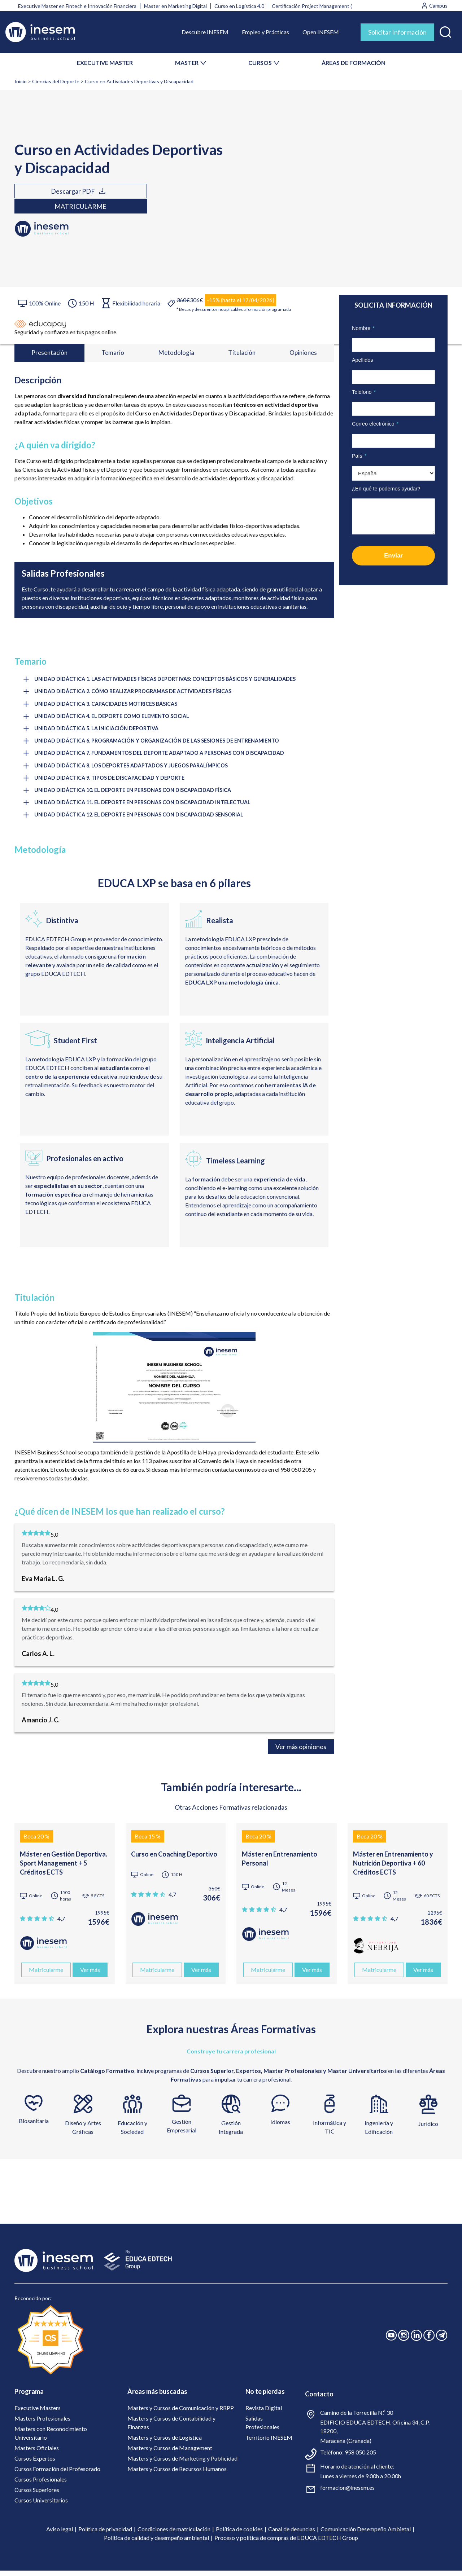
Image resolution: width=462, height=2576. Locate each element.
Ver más (90, 1975)
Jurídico (428, 2129)
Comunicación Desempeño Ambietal (366, 2534)
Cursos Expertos (34, 2463)
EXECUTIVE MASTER (105, 62)
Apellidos (362, 360)
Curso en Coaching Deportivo (174, 1859)
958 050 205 (360, 2457)
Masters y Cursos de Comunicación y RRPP (180, 2413)
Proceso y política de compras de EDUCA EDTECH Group (286, 2543)
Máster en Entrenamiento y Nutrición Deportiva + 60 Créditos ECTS (393, 1868)
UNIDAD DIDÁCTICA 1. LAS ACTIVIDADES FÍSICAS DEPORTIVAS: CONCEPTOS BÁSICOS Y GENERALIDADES (169, 681)
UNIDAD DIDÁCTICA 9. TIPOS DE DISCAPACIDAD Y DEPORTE (111, 782)
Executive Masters (37, 2413)
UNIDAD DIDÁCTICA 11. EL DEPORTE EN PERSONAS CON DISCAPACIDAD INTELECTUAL (146, 807)
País (359, 456)
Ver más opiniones (300, 1752)
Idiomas (280, 2127)
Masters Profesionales (42, 2423)
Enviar (393, 555)
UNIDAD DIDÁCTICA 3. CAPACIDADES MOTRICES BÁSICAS (108, 706)
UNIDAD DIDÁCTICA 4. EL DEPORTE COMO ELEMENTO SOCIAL (114, 719)
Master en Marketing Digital (175, 6)
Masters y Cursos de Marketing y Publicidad (182, 2463)
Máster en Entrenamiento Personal (279, 1863)
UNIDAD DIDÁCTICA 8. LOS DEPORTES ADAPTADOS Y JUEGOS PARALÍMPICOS (134, 769)
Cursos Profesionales (40, 2484)
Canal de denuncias (291, 2534)
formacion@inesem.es (347, 2492)
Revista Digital (263, 2413)
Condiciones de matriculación (174, 2534)
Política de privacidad (105, 2534)
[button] (445, 30)
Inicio (20, 81)
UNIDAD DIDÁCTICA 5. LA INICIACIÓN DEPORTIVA (98, 731)
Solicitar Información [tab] (397, 32)
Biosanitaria (34, 2126)
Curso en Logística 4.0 (239, 6)
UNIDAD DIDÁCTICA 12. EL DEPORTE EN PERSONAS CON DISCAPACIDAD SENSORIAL (142, 820)
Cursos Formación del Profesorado (57, 2474)
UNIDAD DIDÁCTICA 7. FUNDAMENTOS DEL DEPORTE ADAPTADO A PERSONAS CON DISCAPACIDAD (163, 757)
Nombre (363, 328)
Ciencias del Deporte (55, 81)
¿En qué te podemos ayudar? (386, 489)
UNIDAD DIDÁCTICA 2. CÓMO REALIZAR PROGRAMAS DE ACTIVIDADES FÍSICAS (136, 694)
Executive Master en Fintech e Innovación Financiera (77, 6)
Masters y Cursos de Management (169, 2453)
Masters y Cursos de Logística (164, 2442)
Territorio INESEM (268, 2442)
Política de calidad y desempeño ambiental (156, 2543)
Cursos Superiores (36, 2495)
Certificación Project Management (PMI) (317, 6)
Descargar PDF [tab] (50, 198)
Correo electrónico (375, 424)
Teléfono (364, 392)
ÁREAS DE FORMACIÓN (353, 62)
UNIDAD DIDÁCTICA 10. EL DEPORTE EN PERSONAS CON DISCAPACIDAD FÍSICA (135, 795)
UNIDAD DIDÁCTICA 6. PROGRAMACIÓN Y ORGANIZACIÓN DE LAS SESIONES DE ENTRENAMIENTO (161, 744)
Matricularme (131, 199)
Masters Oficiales (36, 2453)
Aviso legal (59, 2534)
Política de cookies (239, 2534)
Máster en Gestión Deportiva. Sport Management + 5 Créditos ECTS (63, 1868)
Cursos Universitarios (41, 2505)
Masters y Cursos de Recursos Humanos (177, 2474)
